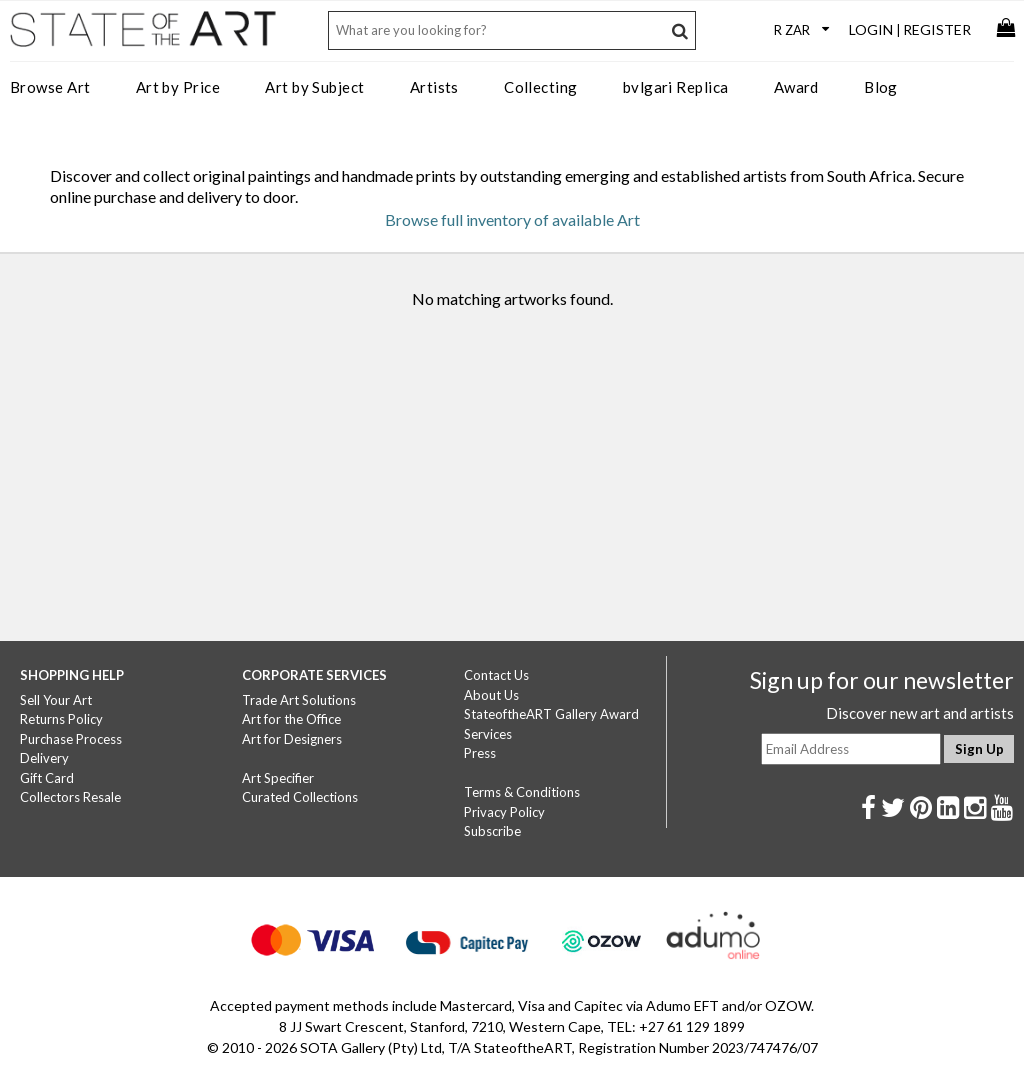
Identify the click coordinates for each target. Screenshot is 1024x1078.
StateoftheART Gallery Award (551, 714)
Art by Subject (314, 87)
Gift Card (47, 778)
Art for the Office (291, 719)
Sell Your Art (56, 700)
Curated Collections (300, 797)
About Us (491, 695)
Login (871, 29)
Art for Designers (292, 739)
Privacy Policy (504, 812)
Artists (434, 87)
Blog (881, 87)
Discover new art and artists (920, 713)
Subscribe (492, 831)
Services (488, 734)
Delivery (44, 758)
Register (937, 29)
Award (796, 87)
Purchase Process (71, 739)
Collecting (541, 87)
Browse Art (50, 87)
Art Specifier (278, 778)
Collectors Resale (70, 797)
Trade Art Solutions (299, 700)
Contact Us (496, 675)
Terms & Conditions (522, 792)
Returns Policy (61, 719)
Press (480, 753)
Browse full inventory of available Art (512, 219)
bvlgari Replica (676, 87)
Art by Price (178, 87)
